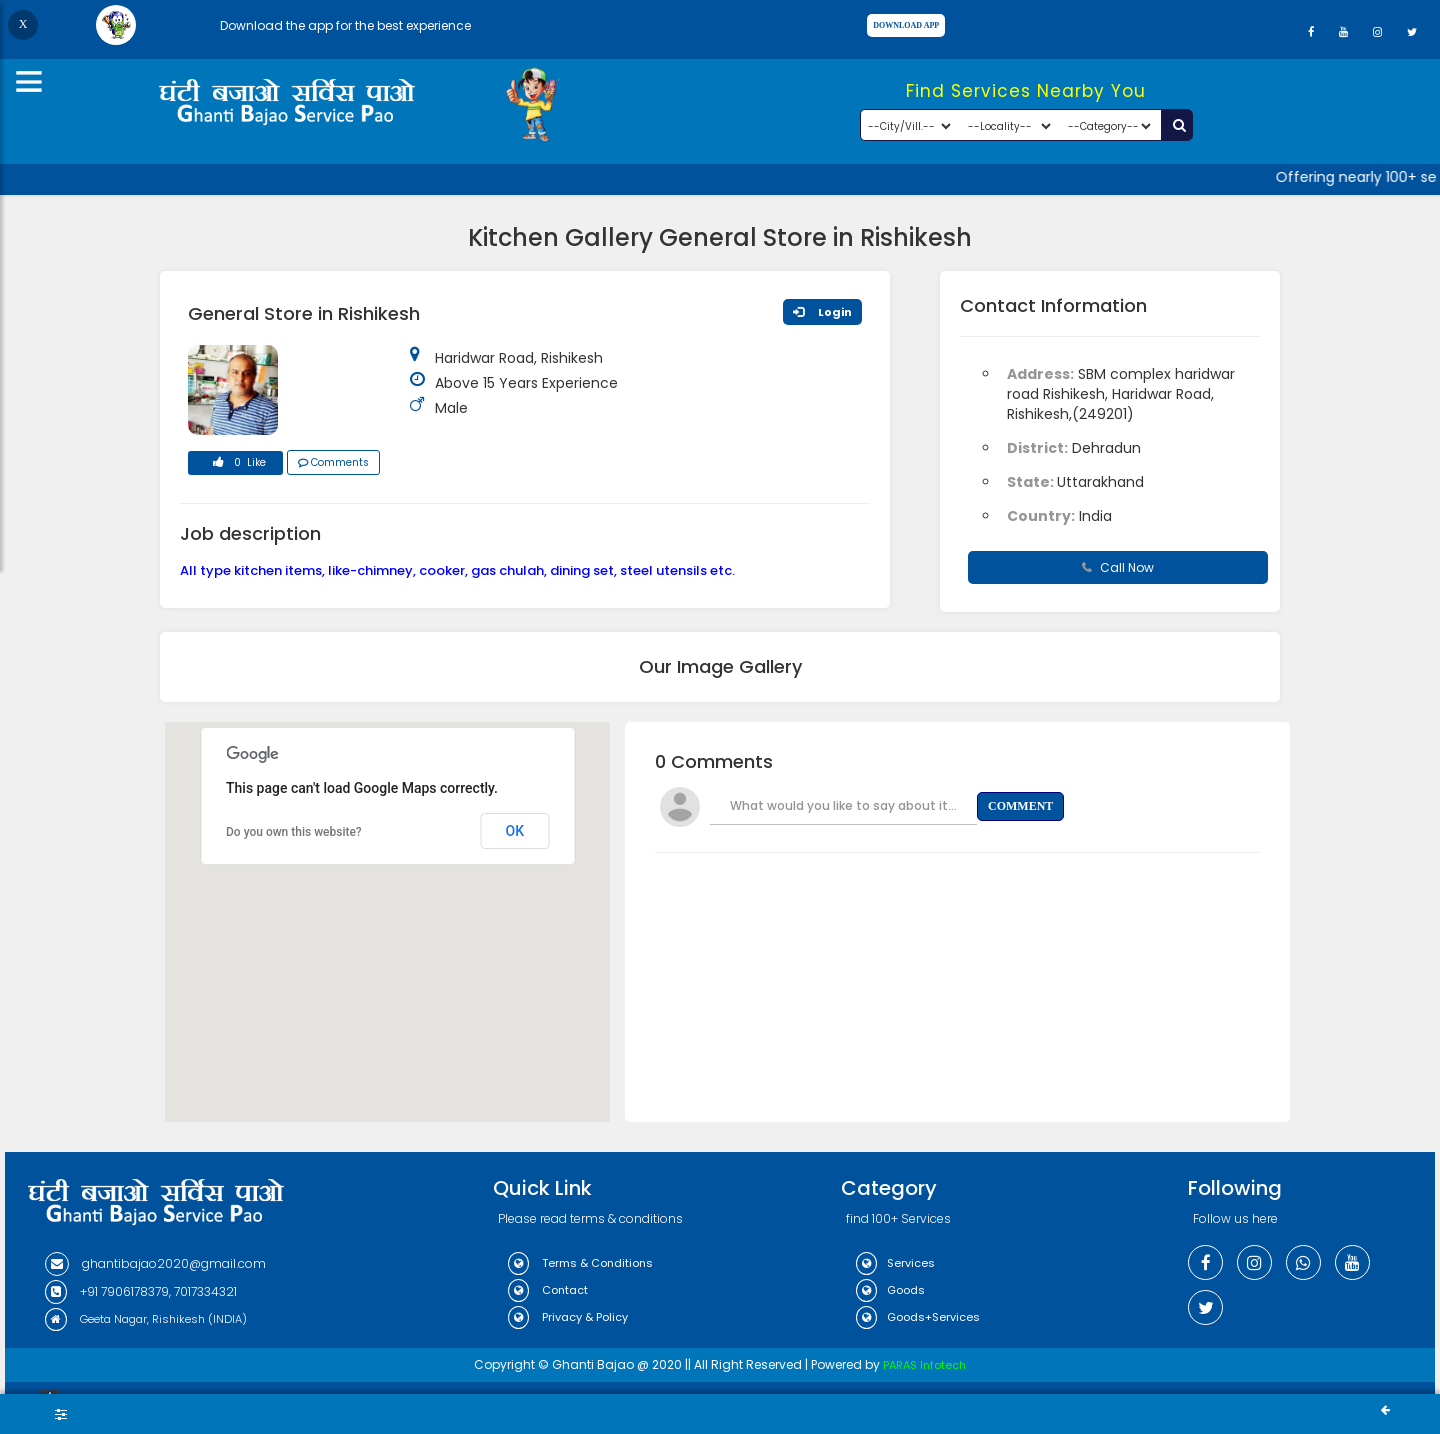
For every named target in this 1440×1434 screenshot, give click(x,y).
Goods (890, 1290)
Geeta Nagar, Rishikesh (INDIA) (146, 1319)
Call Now (1118, 567)
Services (895, 1263)
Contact (548, 1290)
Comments (333, 462)
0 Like (236, 465)
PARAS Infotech (924, 1365)
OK (515, 831)
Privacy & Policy (568, 1317)
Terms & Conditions (580, 1263)
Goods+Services (918, 1317)
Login (822, 312)
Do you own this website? (294, 832)
